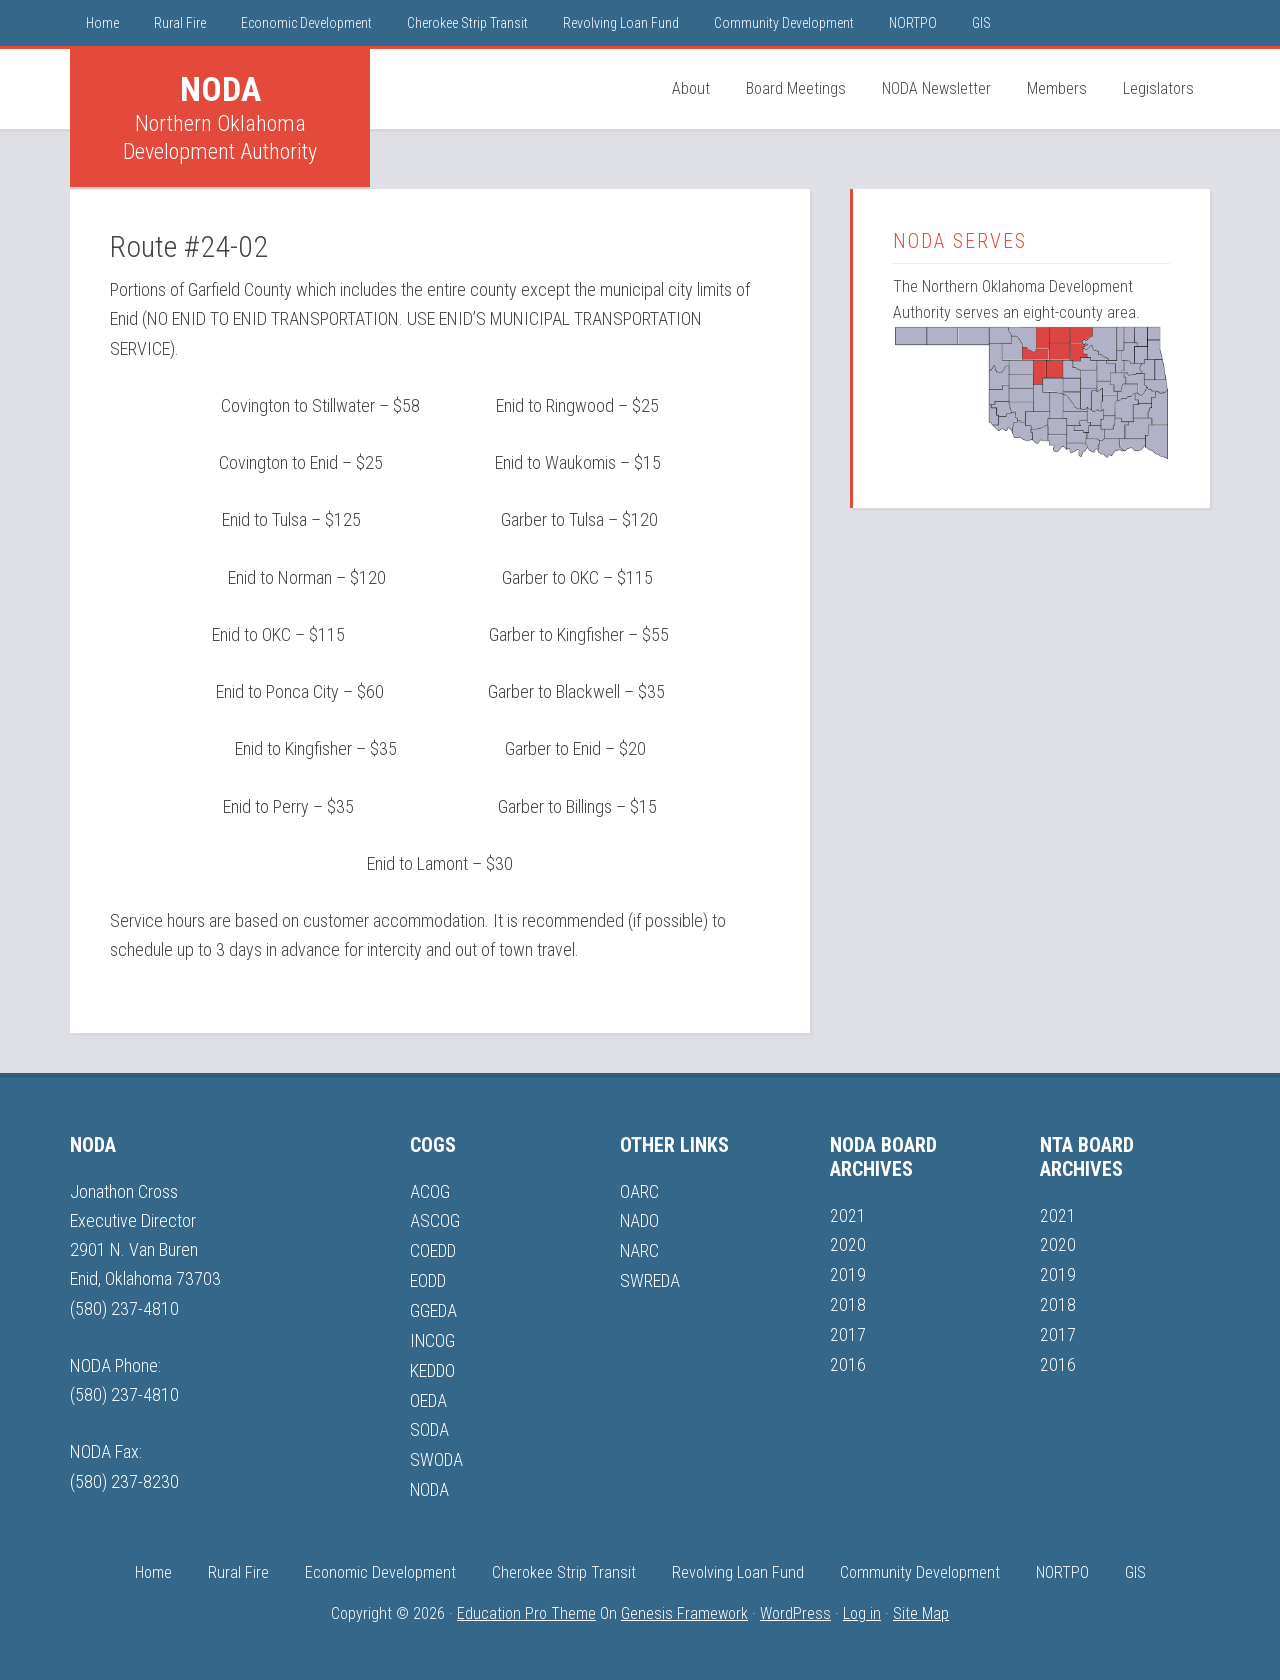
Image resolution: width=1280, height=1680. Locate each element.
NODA (220, 89)
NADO (640, 1220)
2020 (848, 1244)
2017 (848, 1332)
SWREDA (650, 1278)
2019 (848, 1273)
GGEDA (434, 1308)
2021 (848, 1215)
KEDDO (433, 1366)
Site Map (921, 1606)
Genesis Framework (684, 1606)
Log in (862, 1606)
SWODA (437, 1454)
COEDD (434, 1249)
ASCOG (435, 1220)
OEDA (429, 1395)
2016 (848, 1361)
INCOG (433, 1337)
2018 (848, 1302)
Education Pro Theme (526, 1606)
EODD (429, 1278)
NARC (640, 1249)
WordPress (795, 1606)
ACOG (430, 1191)
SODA (430, 1425)
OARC (639, 1191)
